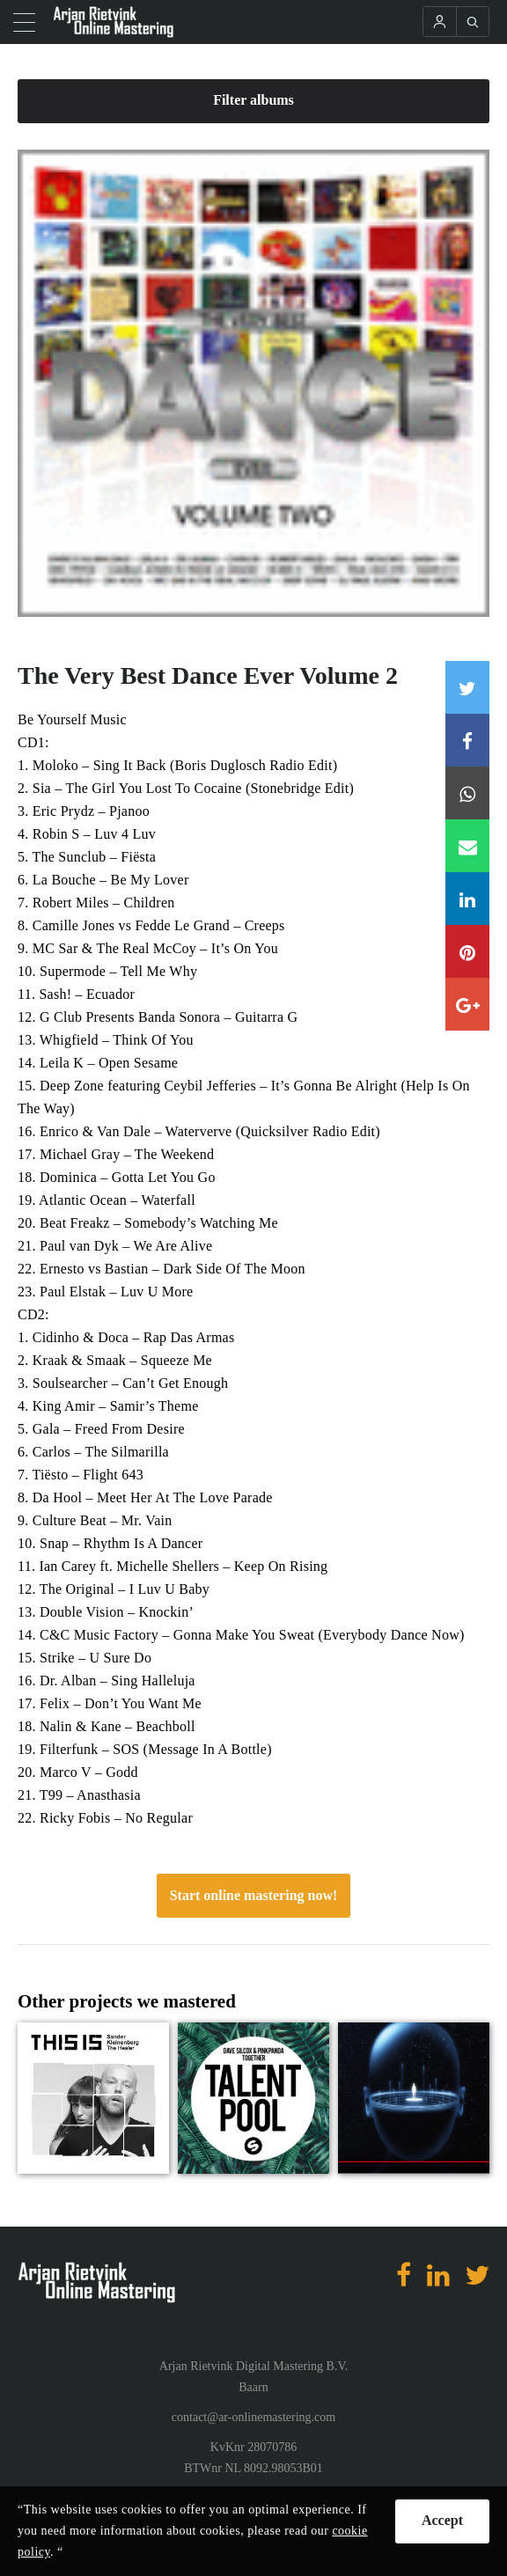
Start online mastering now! (254, 1895)
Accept (442, 2520)
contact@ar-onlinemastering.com (253, 2417)
